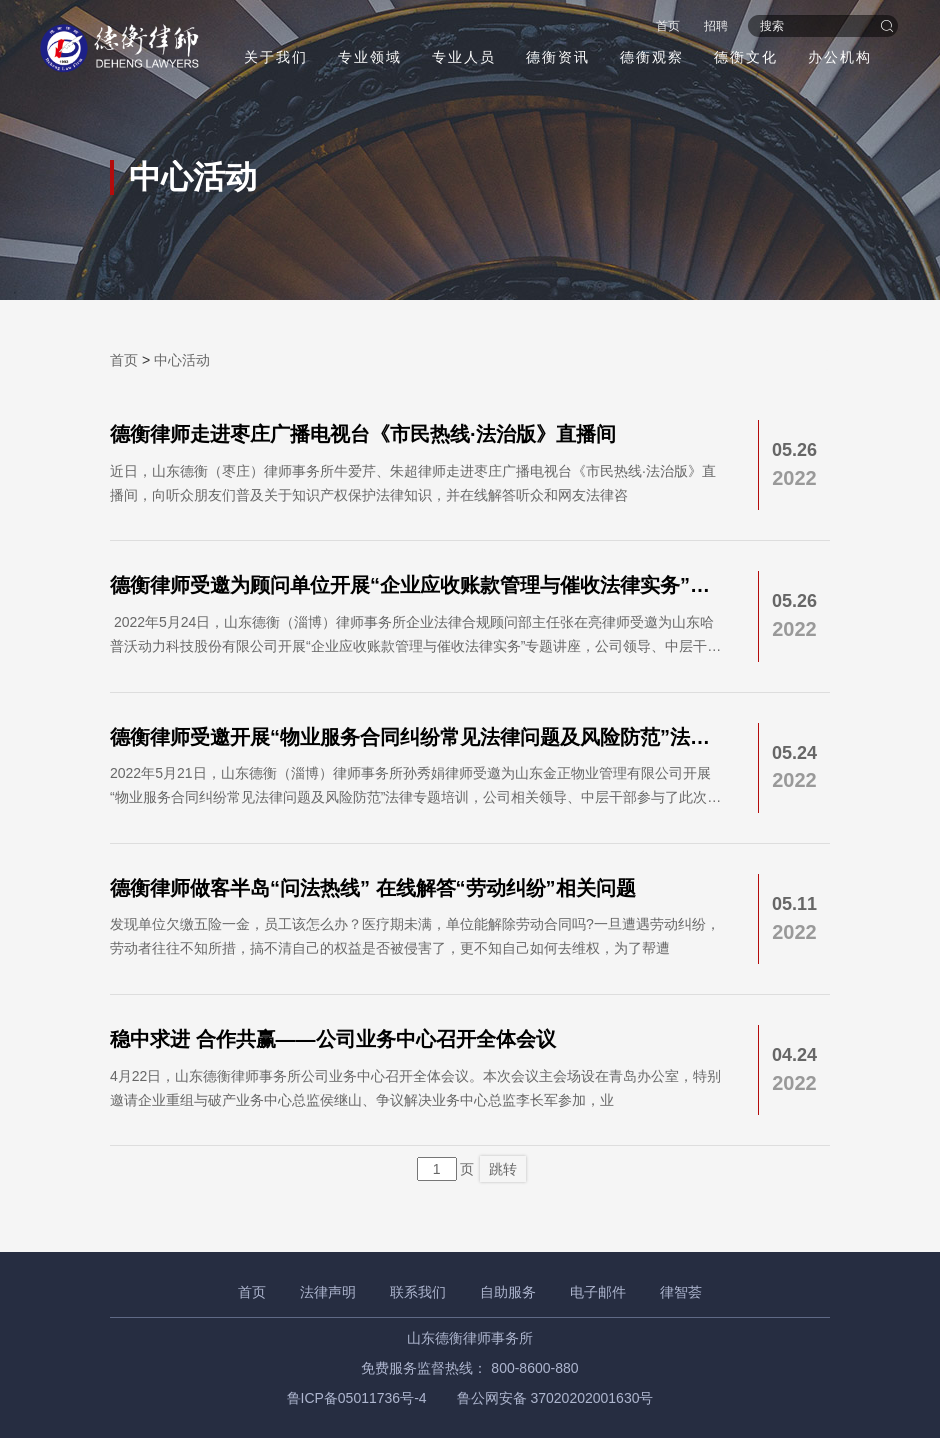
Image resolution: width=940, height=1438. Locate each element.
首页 (668, 26)
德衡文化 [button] (746, 57)
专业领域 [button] (370, 57)
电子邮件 (598, 1292)
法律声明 (328, 1292)
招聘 (716, 26)
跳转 (503, 1169)
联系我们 (418, 1292)
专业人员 (464, 57)
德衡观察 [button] (652, 57)
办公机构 (840, 57)
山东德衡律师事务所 (470, 1338)
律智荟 (681, 1292)
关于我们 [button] (276, 57)
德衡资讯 (558, 57)
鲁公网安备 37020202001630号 (555, 1398)
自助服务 (508, 1292)
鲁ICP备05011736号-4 (357, 1398)
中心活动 (182, 360)
